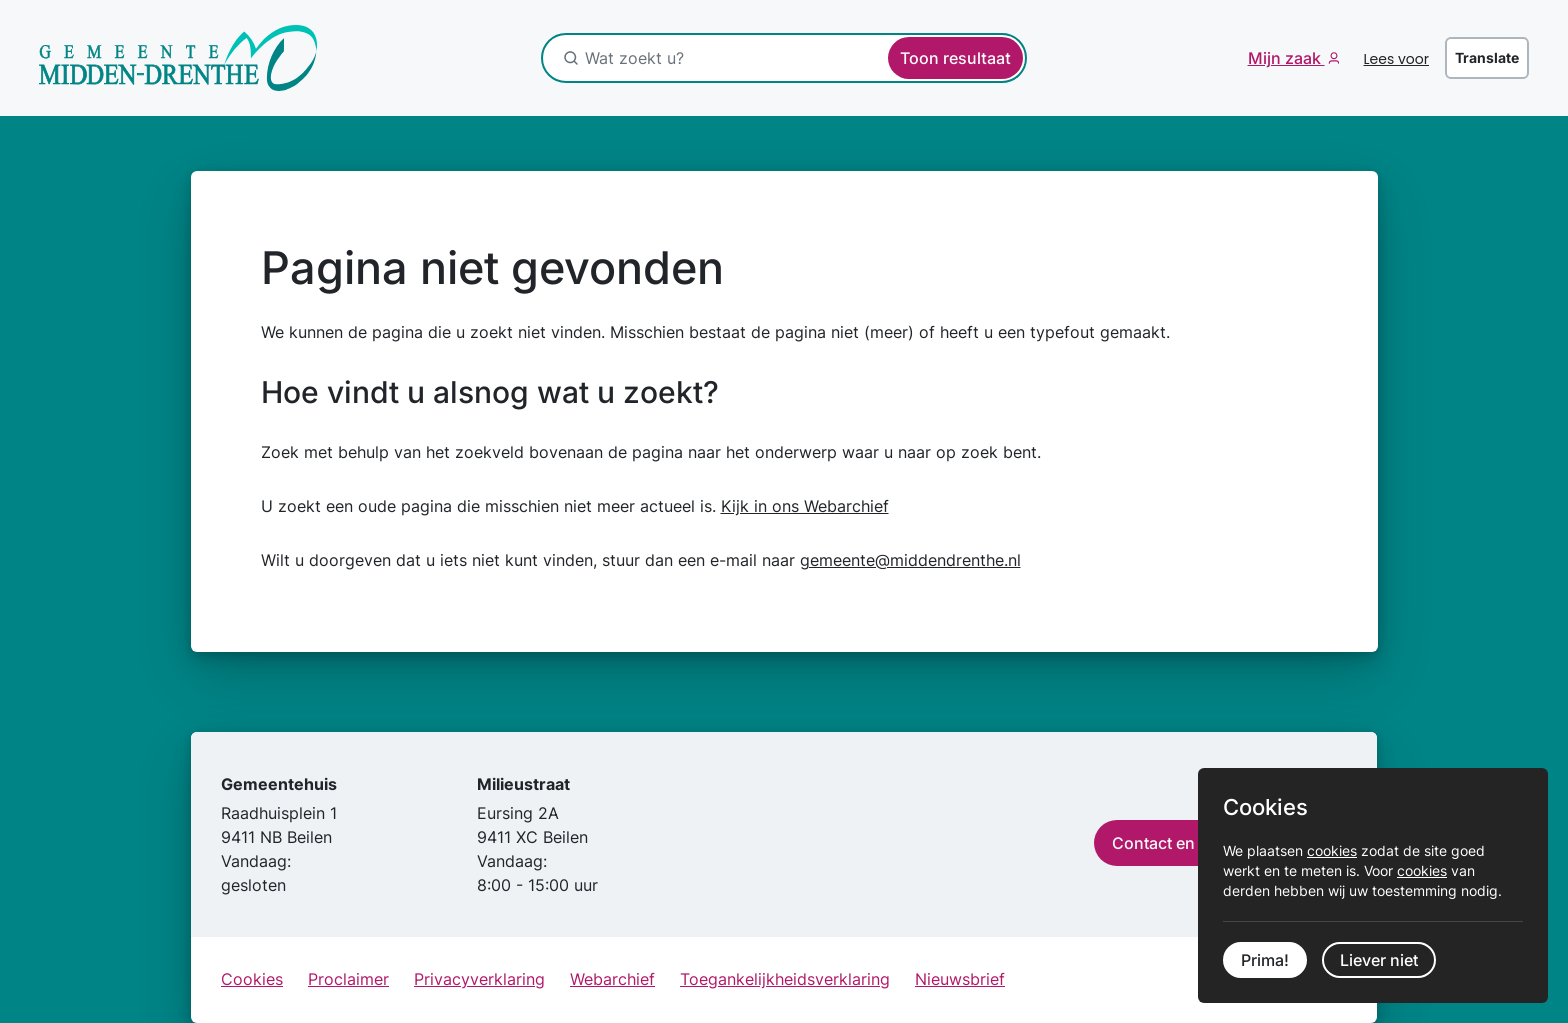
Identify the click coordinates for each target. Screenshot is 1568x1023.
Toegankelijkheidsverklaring (785, 979)
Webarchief (612, 979)
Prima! (1265, 960)
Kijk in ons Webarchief (805, 506)
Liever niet (1379, 960)
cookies (1332, 850)
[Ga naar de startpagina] (178, 58)
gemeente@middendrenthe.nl (910, 560)
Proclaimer (348, 979)
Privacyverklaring (479, 979)
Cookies (252, 979)
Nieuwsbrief (960, 979)
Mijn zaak (1286, 58)
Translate (1487, 57)
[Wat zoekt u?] (690, 58)
